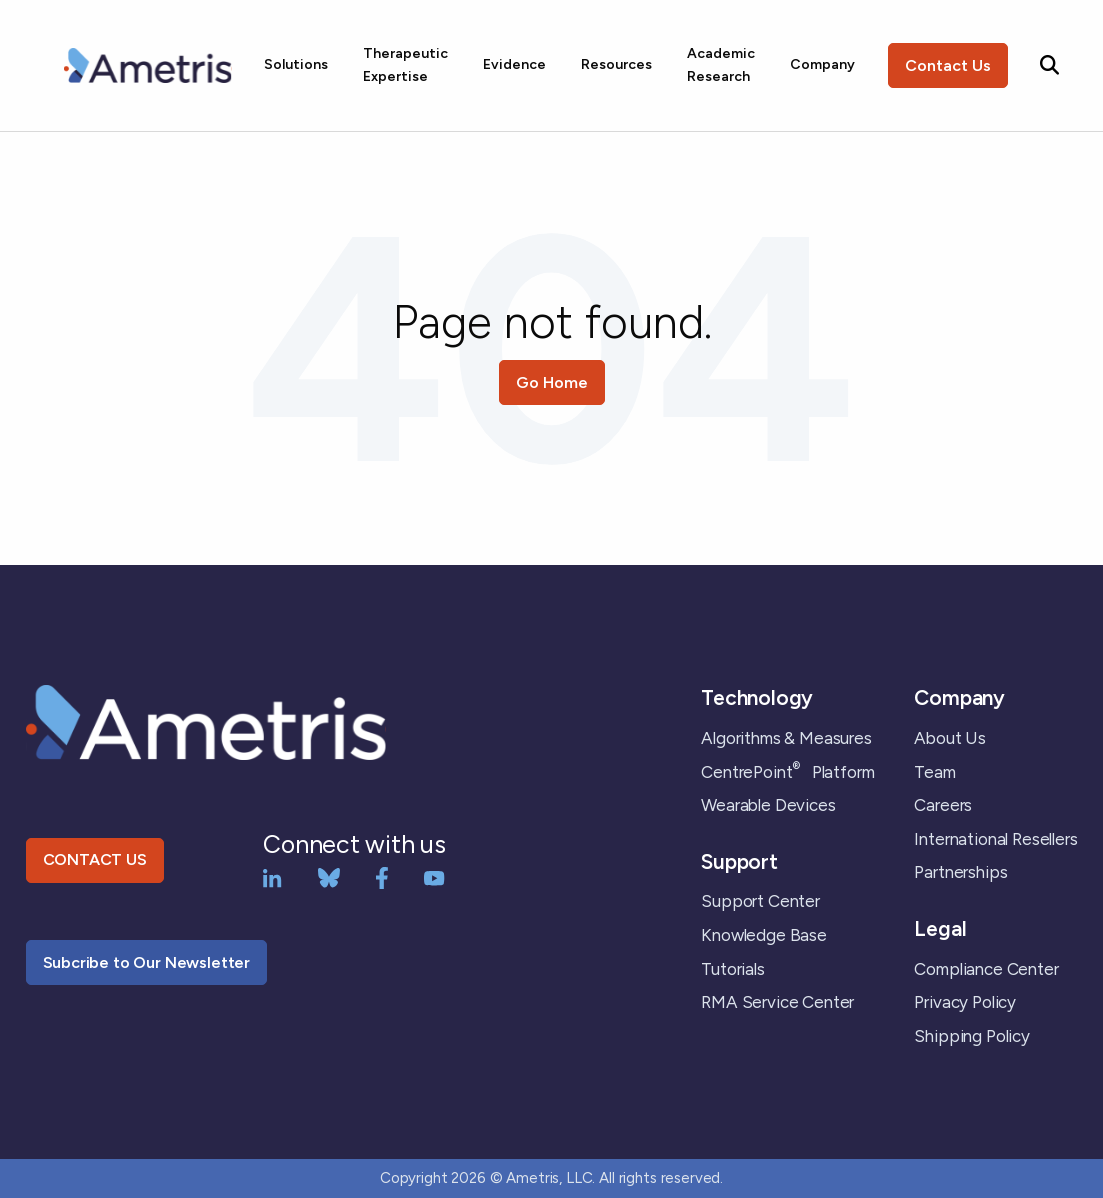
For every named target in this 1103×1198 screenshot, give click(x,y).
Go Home (552, 382)
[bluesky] (329, 876)
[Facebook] (382, 876)
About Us (950, 738)
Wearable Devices (768, 805)
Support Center (760, 901)
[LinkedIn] (272, 876)
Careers (943, 805)
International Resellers (995, 839)
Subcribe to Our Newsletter (147, 962)
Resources (616, 64)
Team (934, 772)
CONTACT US (95, 859)
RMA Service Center (777, 1002)
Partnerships (960, 872)
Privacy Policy (965, 1002)
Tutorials (732, 969)
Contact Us (948, 65)
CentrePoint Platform (787, 772)
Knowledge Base (764, 935)
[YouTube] (434, 876)
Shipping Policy (971, 1036)
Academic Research (721, 64)
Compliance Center (986, 969)
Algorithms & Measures (786, 738)
